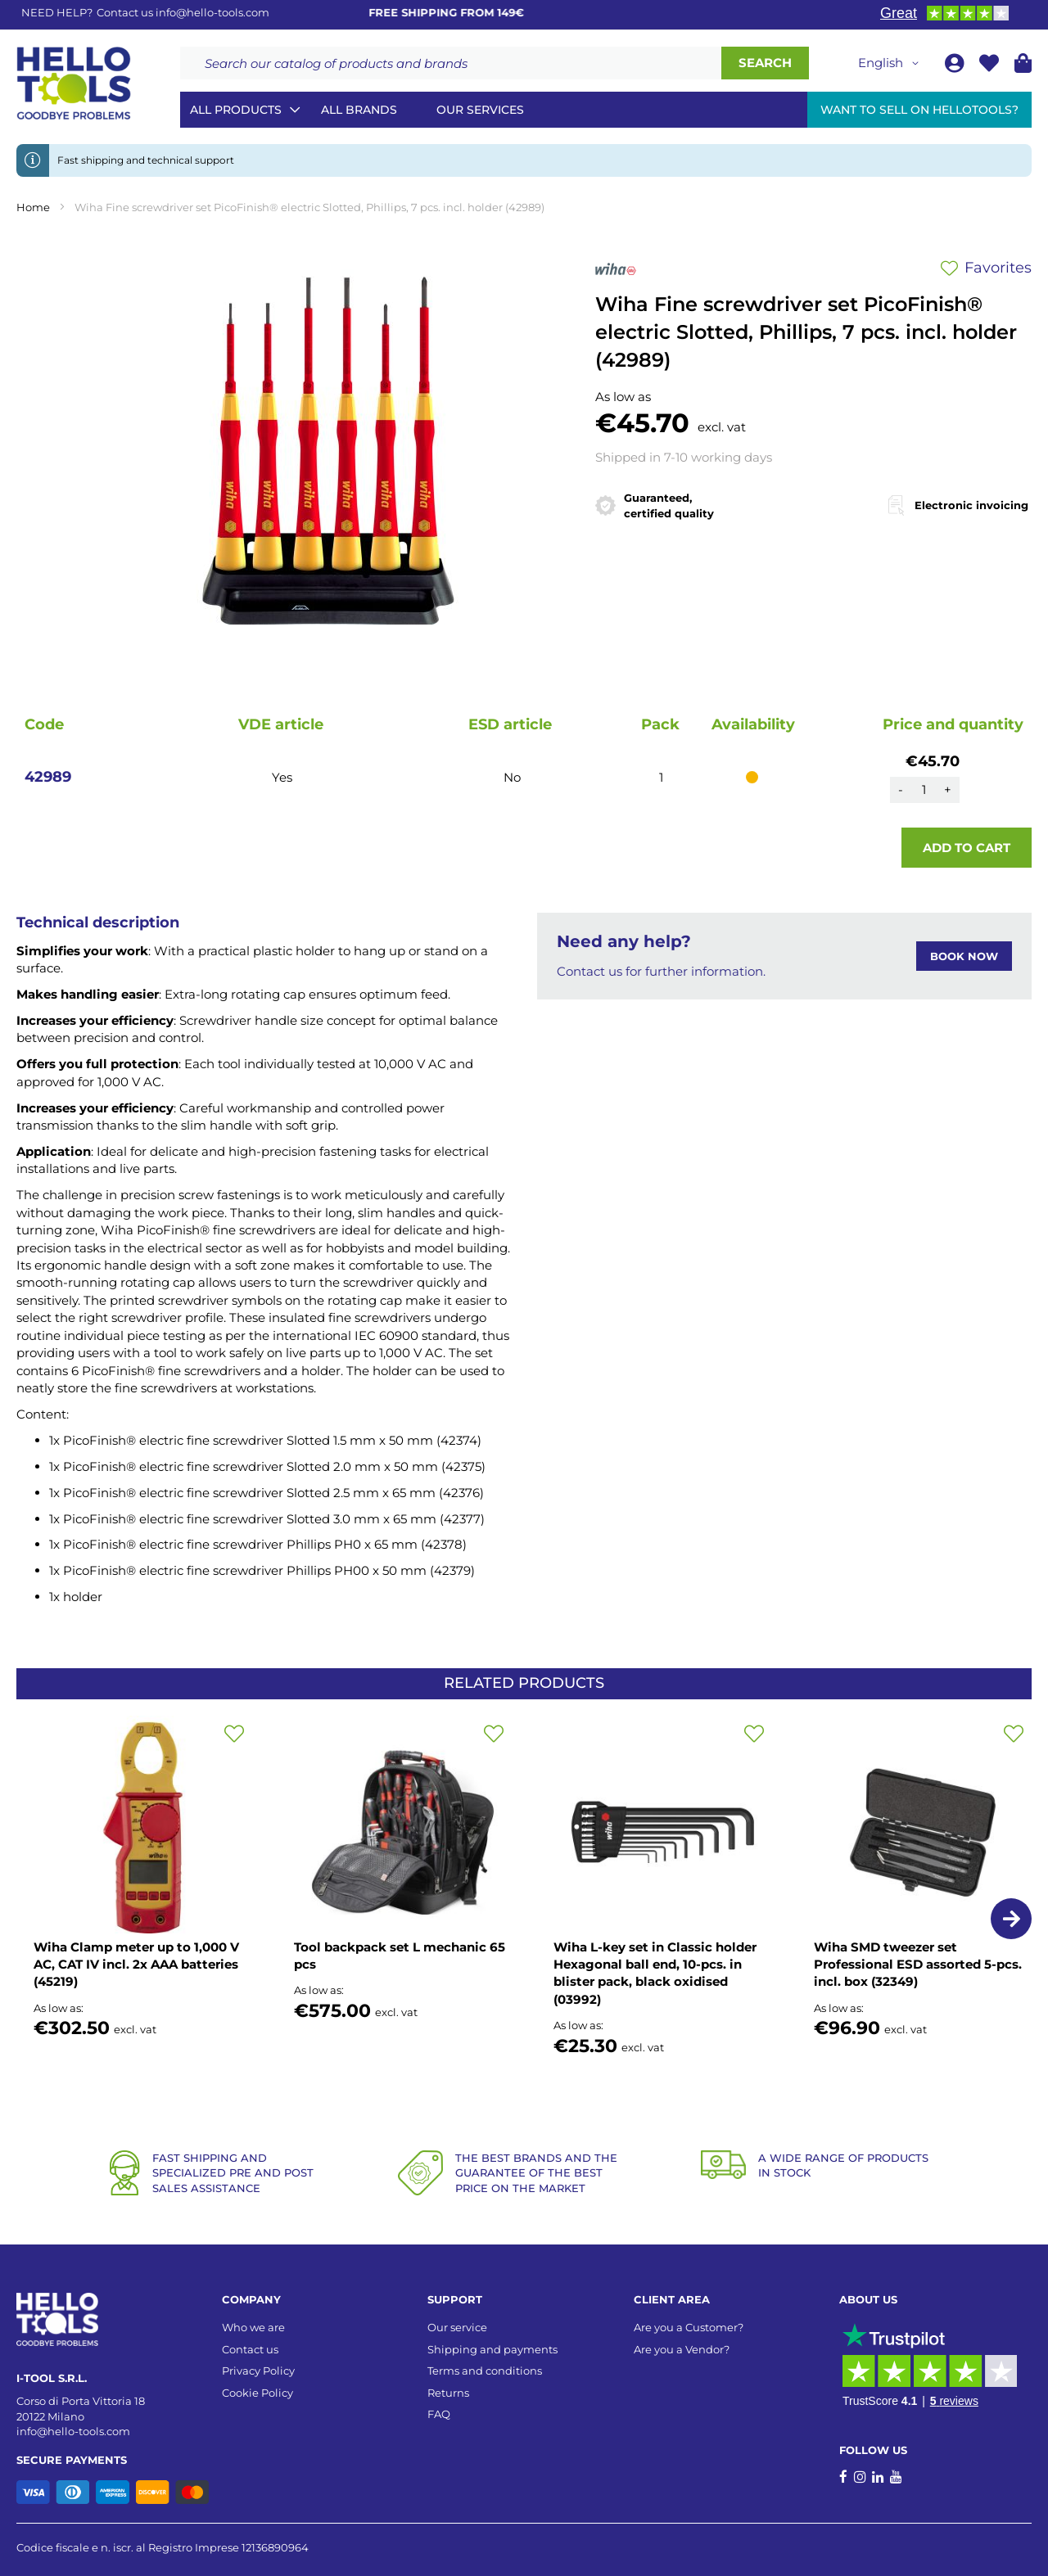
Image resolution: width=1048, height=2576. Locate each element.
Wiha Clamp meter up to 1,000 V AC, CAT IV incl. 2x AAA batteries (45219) (136, 1964)
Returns (448, 2392)
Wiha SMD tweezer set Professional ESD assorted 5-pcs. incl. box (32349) (918, 1964)
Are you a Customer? (688, 2327)
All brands (359, 109)
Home (33, 207)
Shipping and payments (492, 2349)
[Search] (765, 63)
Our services (480, 109)
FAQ (438, 2413)
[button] (891, 63)
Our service (457, 2327)
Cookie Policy (257, 2392)
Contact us (250, 2349)
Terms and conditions (484, 2370)
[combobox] (450, 63)
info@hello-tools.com (212, 12)
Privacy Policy (258, 2370)
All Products (236, 109)
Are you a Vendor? (682, 2349)
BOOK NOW (964, 956)
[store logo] (73, 83)
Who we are (253, 2327)
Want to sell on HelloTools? (919, 109)
